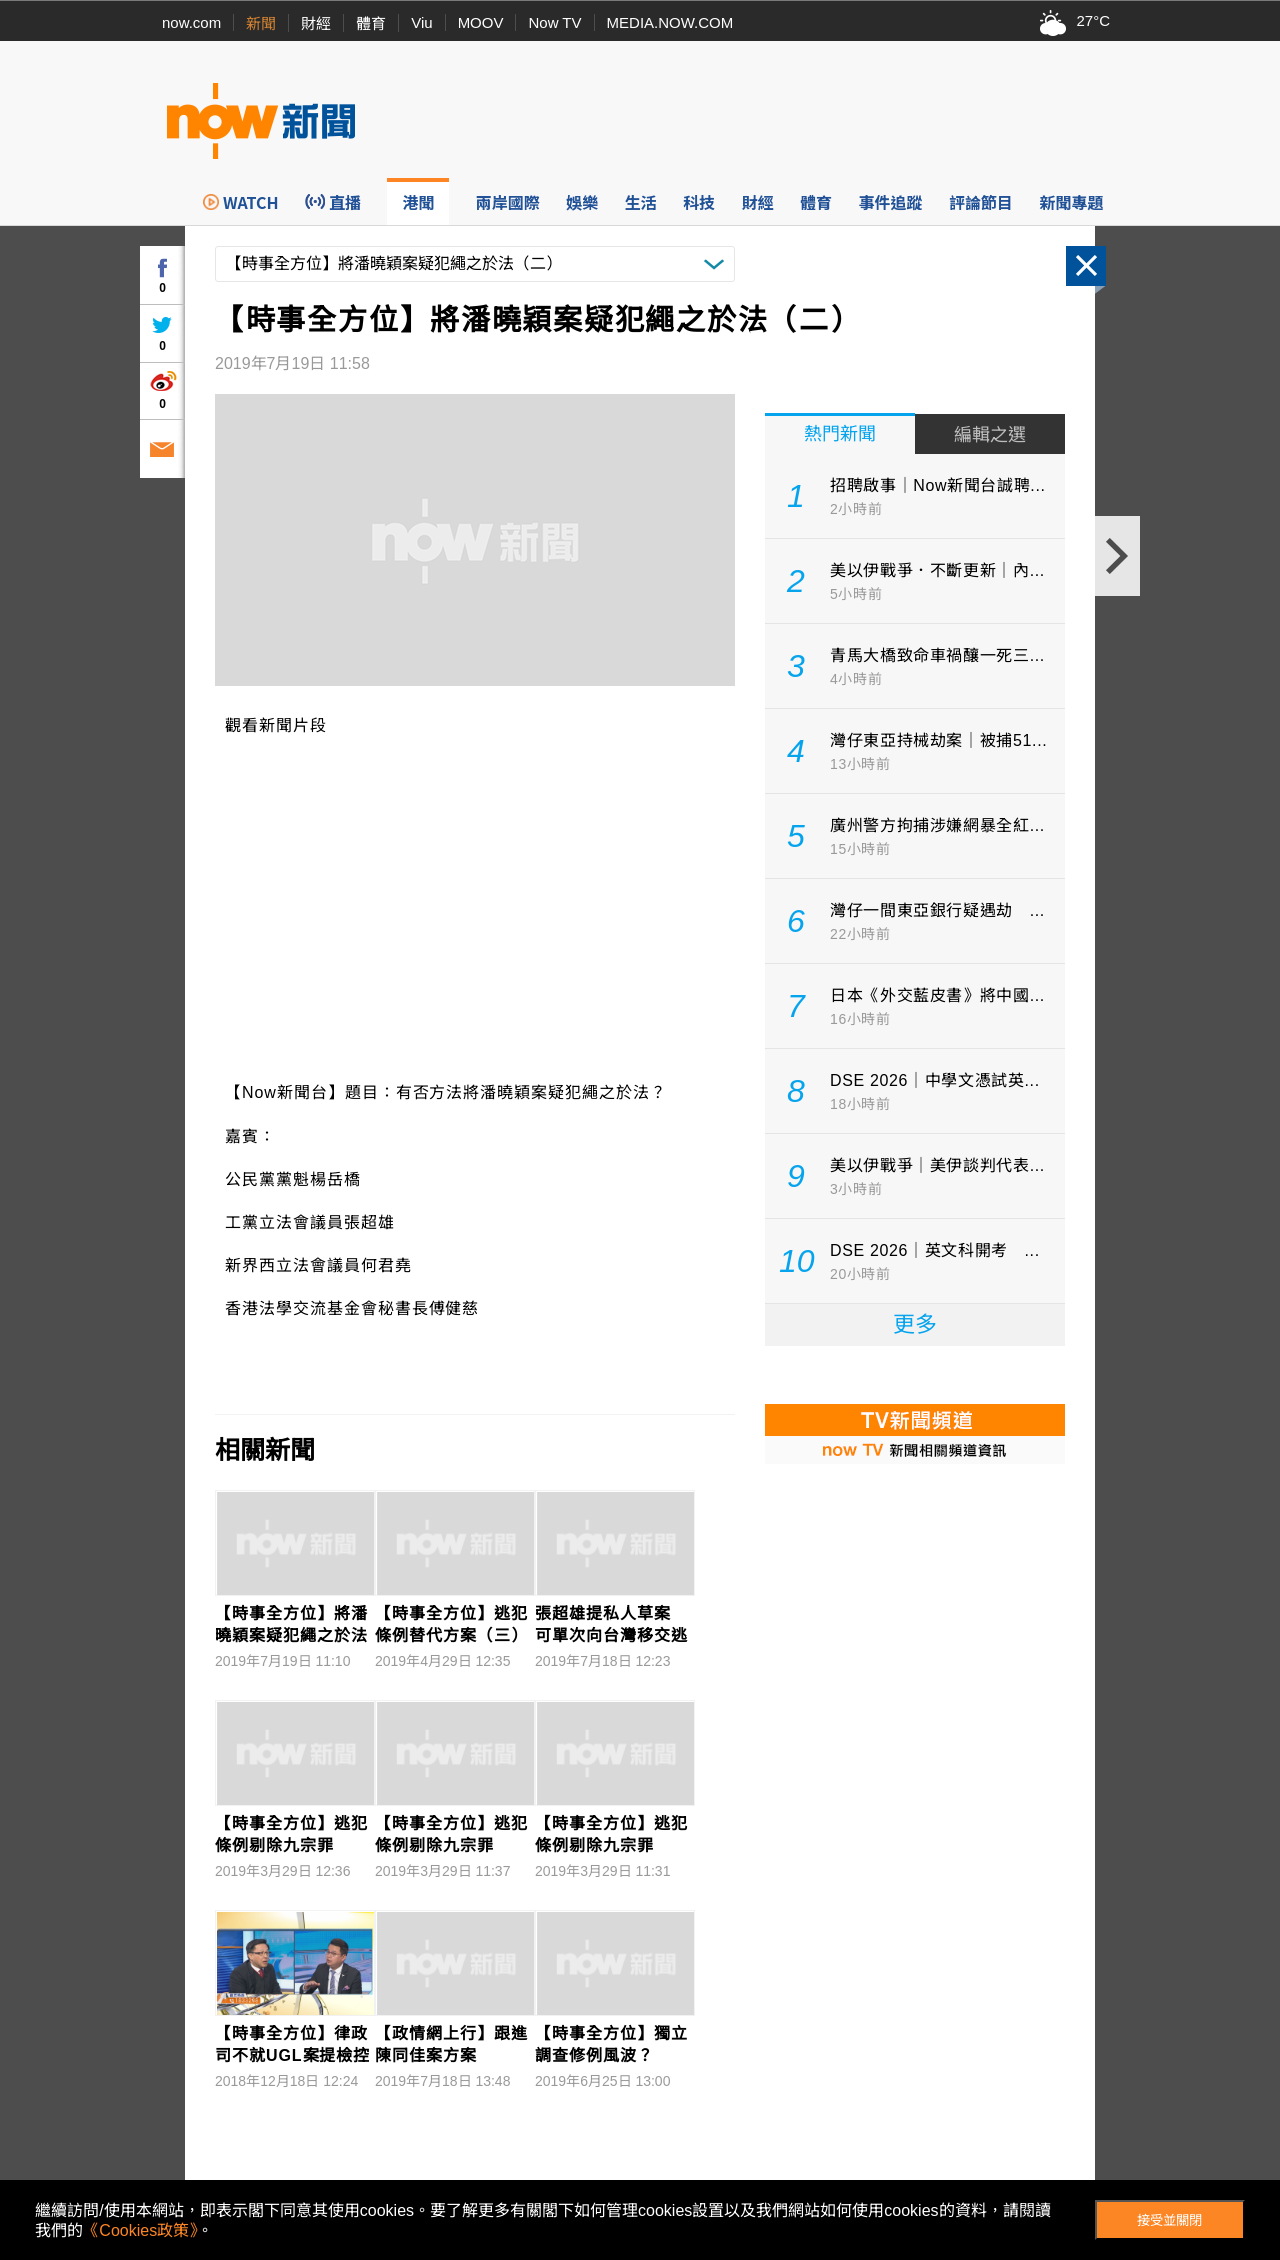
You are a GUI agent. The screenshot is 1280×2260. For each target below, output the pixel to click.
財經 (316, 23)
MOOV (481, 22)
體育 (371, 23)
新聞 (261, 23)
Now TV (554, 22)
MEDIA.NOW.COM (670, 22)
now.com (191, 22)
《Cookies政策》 (140, 2230)
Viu (421, 22)
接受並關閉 (1169, 2220)
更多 (915, 1324)
